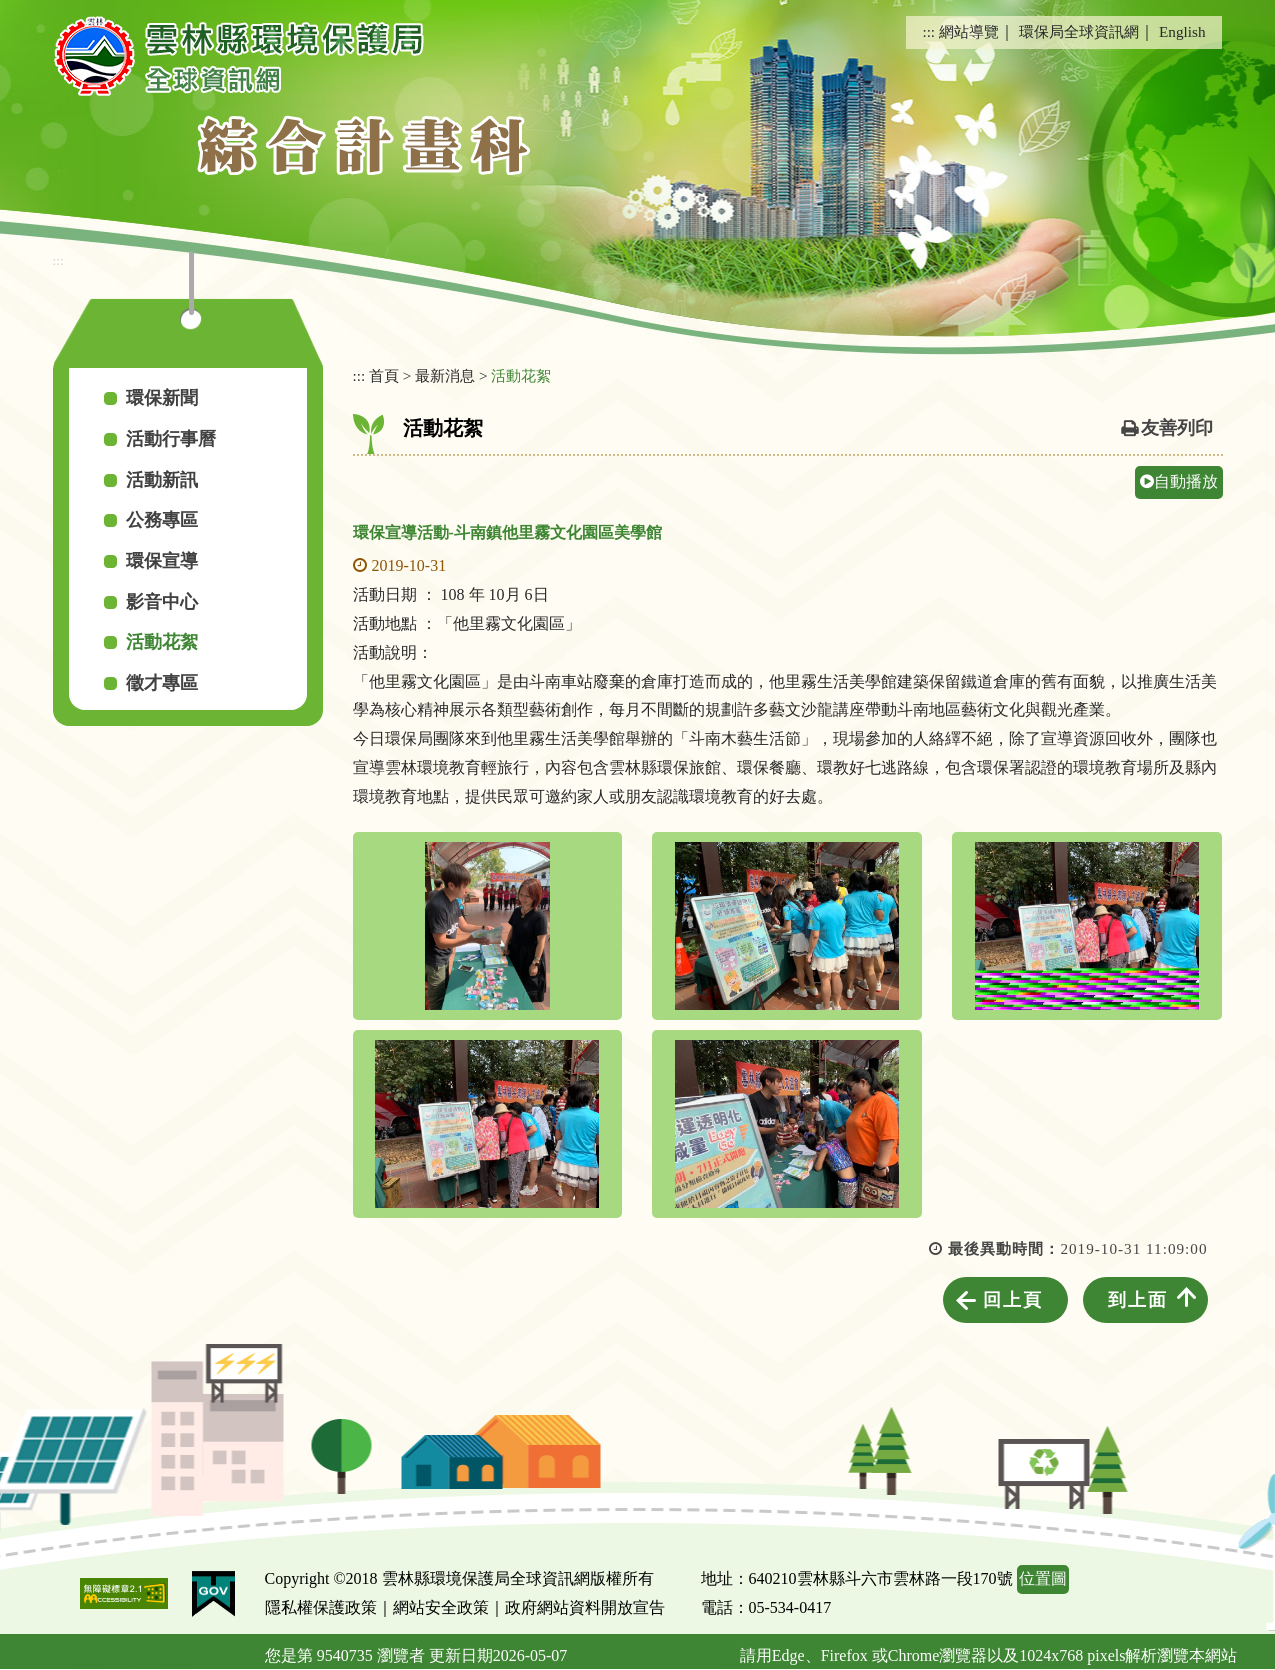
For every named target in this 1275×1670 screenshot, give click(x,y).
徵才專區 (162, 683)
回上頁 (1013, 1300)
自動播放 (1179, 481)
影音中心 (162, 602)
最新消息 (445, 375)
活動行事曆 (171, 439)
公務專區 (162, 520)
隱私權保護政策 (321, 1607)
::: (928, 31)
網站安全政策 (441, 1607)
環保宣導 (162, 561)
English (1182, 31)
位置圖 (1043, 1578)
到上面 (1138, 1300)
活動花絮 (162, 642)
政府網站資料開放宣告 (585, 1607)
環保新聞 (162, 398)
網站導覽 (969, 31)
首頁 (384, 375)
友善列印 (1177, 428)
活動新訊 (162, 480)
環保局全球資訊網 (1079, 31)
